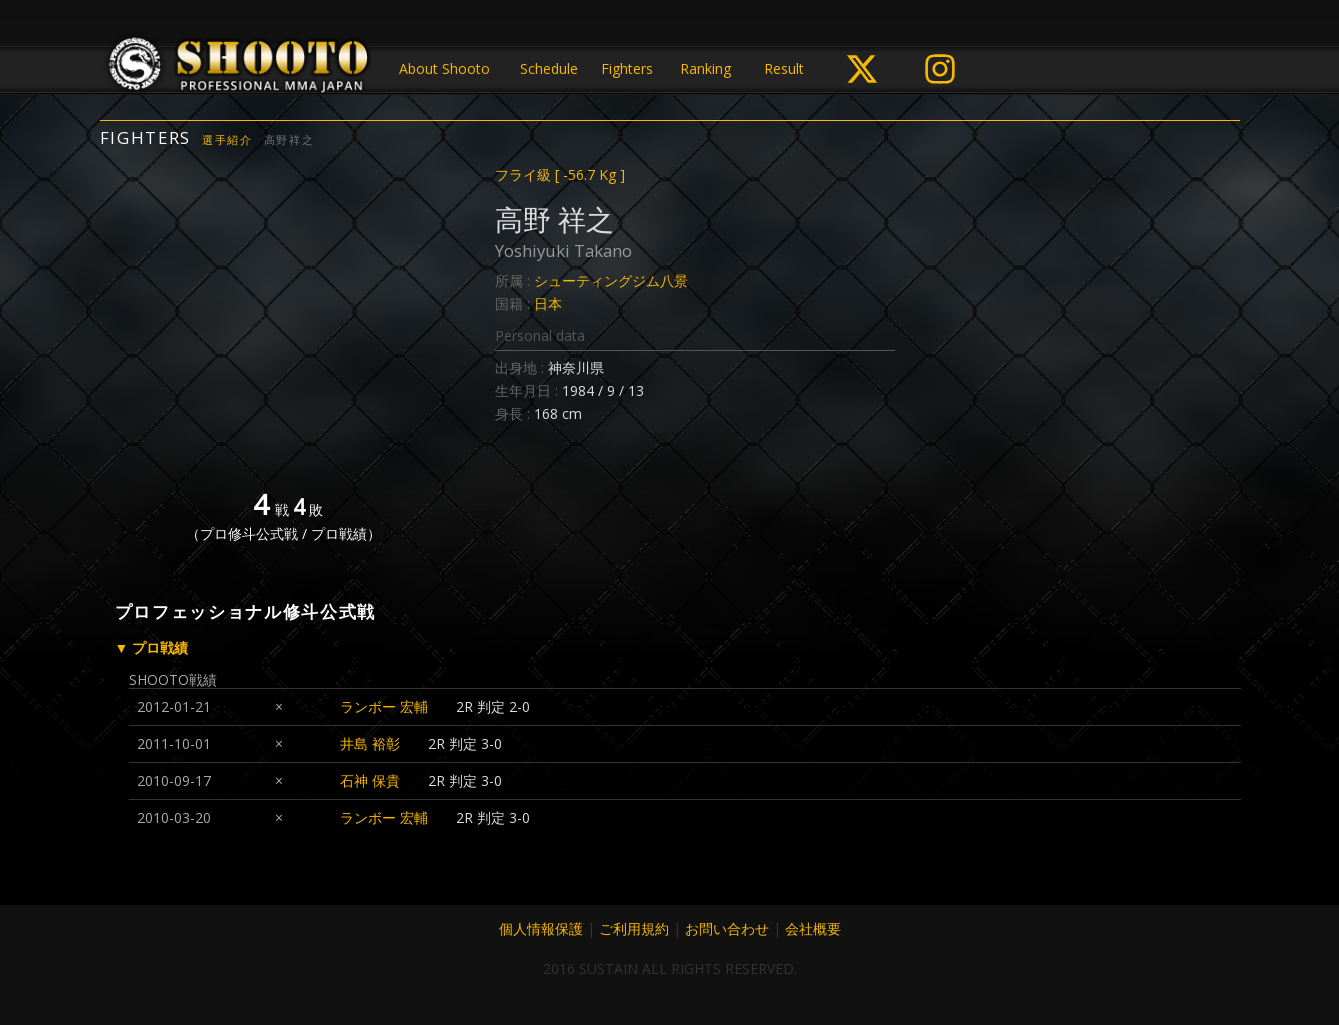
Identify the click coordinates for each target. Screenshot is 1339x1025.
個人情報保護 (541, 928)
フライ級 (560, 174)
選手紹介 (227, 139)
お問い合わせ (727, 928)
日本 (548, 303)
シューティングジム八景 (611, 280)
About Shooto (444, 68)
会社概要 (813, 928)
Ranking (705, 68)
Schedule (549, 68)
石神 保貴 (370, 780)
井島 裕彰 (370, 743)
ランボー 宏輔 (384, 706)
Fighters (627, 68)
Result (784, 68)
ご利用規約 (634, 928)
